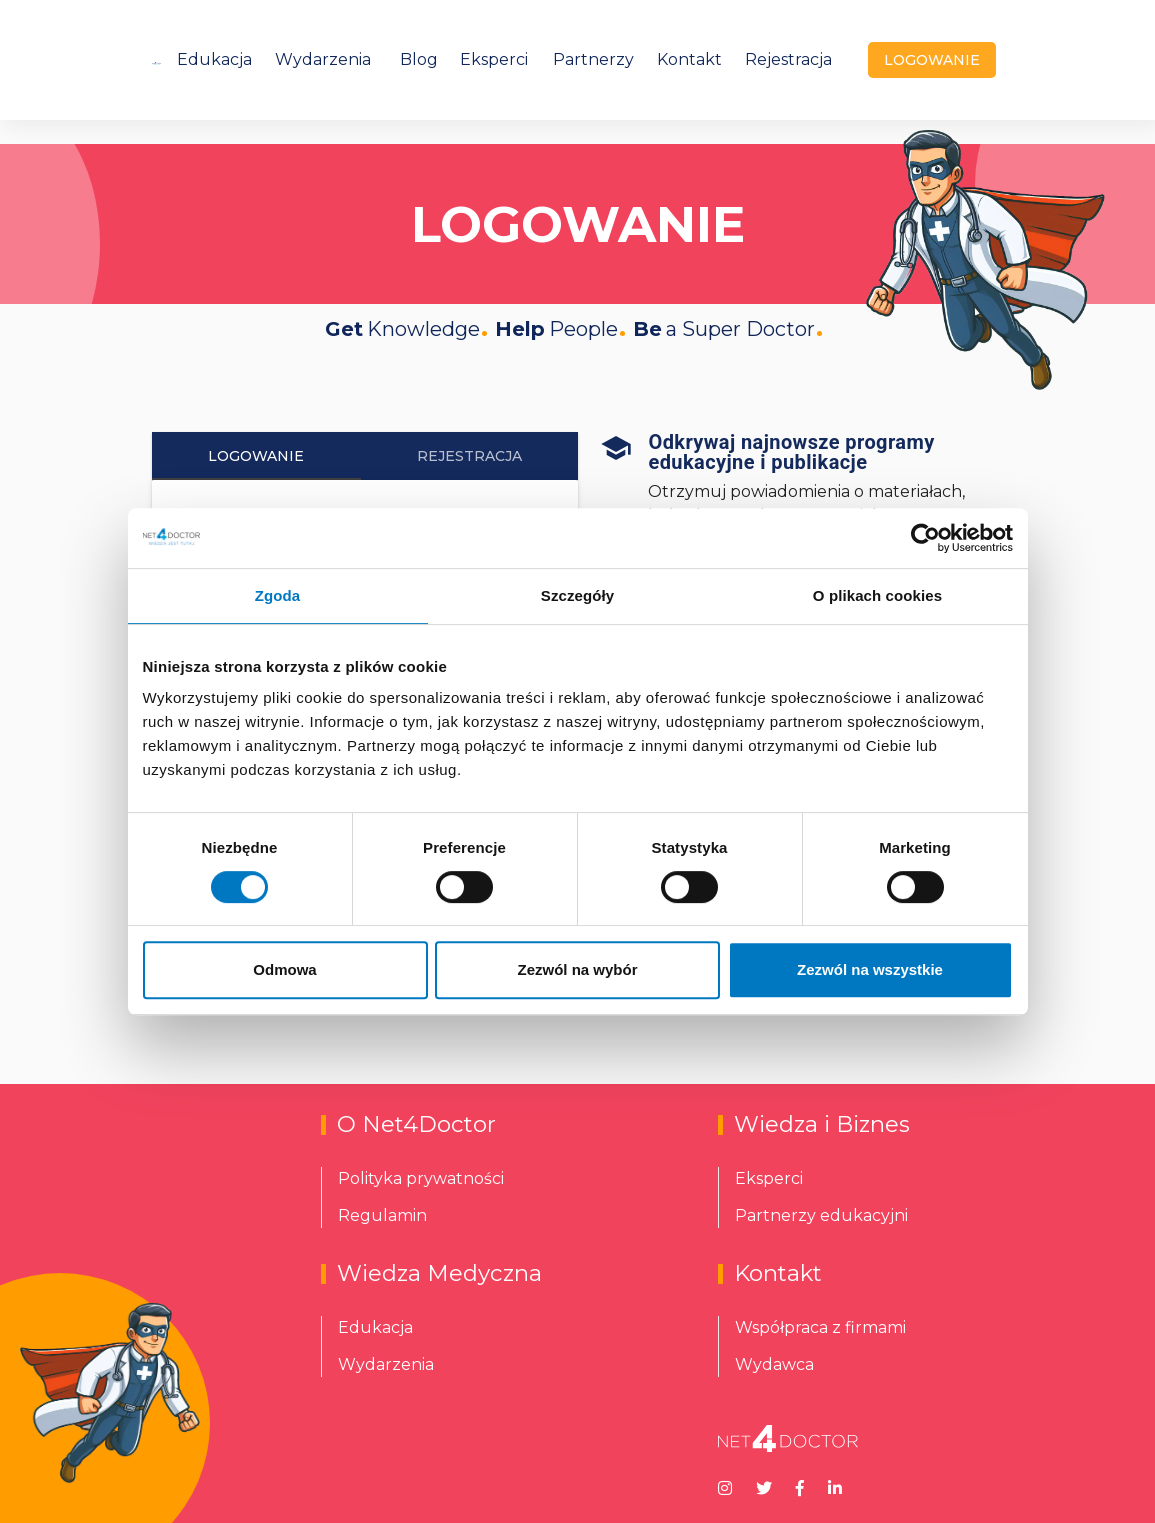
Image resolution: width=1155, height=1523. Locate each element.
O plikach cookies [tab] (877, 595)
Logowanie (256, 456)
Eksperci (494, 59)
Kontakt (689, 59)
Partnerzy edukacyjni (821, 1215)
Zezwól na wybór (577, 969)
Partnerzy (593, 59)
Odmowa (284, 969)
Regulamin (382, 1215)
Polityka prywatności (421, 1178)
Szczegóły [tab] (577, 595)
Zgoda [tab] (278, 595)
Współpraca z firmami (820, 1327)
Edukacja (214, 59)
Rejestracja (788, 59)
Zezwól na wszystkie (870, 969)
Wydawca (774, 1364)
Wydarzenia (323, 59)
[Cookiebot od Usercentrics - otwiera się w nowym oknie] (925, 538)
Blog (419, 59)
